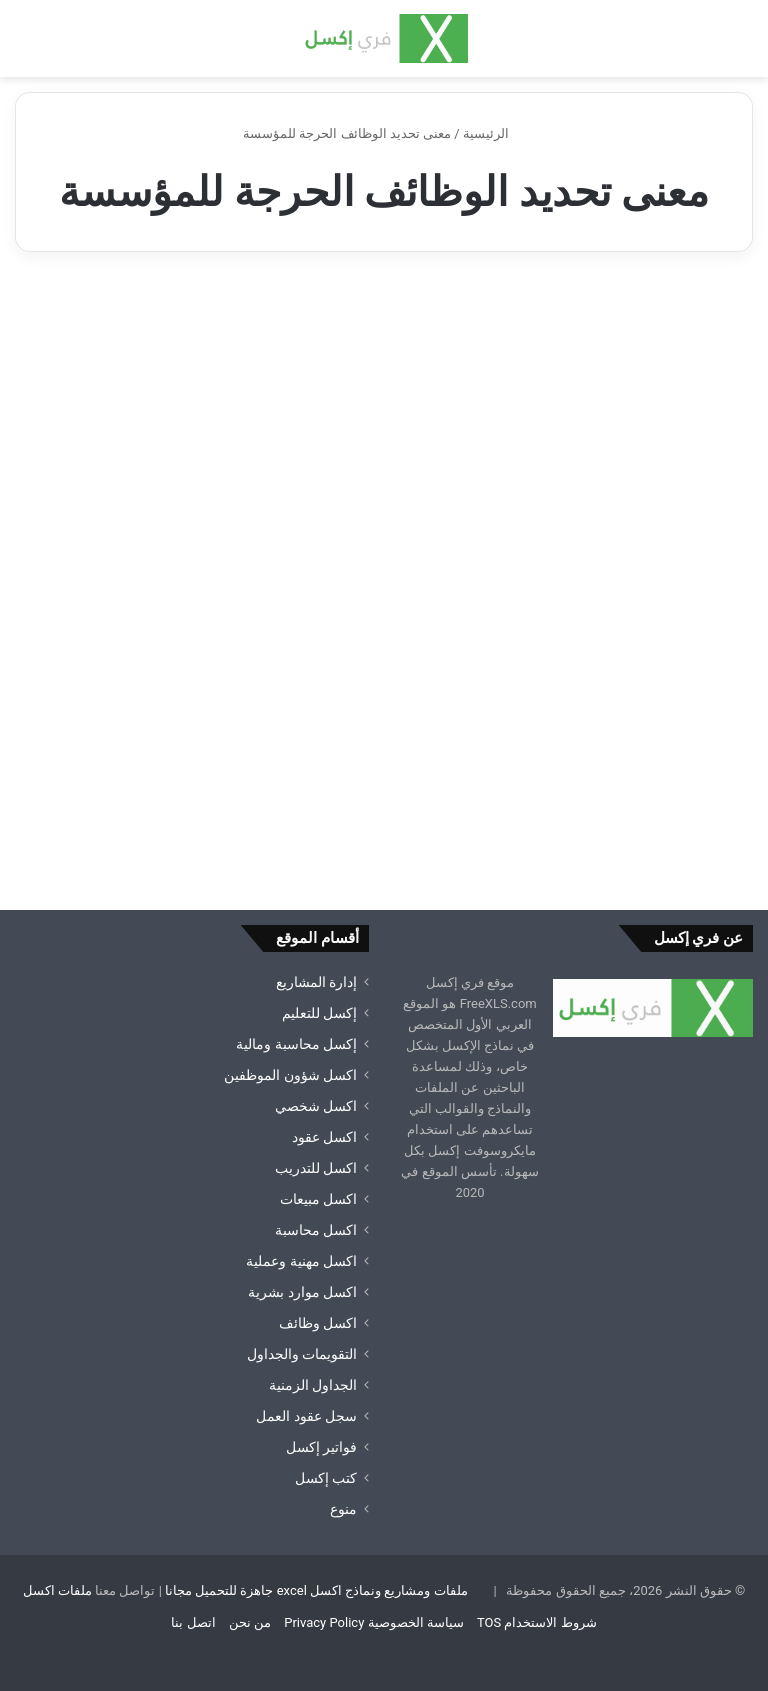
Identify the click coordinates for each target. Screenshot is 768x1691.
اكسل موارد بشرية (302, 1292)
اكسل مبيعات (318, 1199)
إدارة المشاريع (316, 982)
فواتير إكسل (321, 1447)
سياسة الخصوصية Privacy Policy (373, 1622)
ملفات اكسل (57, 1590)
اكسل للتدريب (316, 1168)
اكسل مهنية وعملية (301, 1261)
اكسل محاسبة (316, 1230)
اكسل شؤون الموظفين (290, 1075)
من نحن (250, 1622)
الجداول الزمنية (313, 1385)
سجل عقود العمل (306, 1416)
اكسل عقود (324, 1137)
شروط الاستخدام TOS (537, 1622)
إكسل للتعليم (319, 1013)
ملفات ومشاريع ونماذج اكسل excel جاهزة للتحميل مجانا (316, 1590)
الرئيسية (494, 133)
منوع (343, 1509)
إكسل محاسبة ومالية (296, 1044)
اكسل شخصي (316, 1106)
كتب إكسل (326, 1478)
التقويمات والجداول (302, 1354)
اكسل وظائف (318, 1323)
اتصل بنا (193, 1622)
